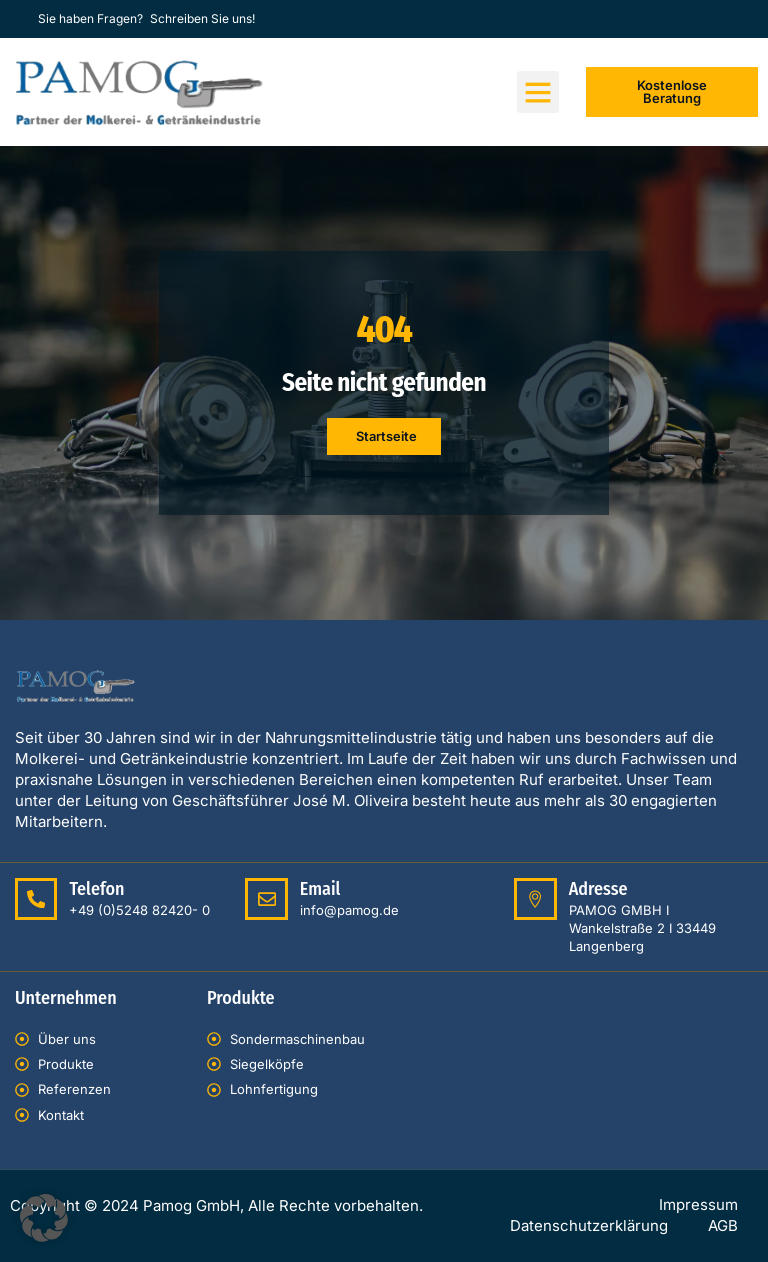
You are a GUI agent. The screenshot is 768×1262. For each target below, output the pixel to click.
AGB (723, 1226)
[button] (538, 92)
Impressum (698, 1205)
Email (319, 889)
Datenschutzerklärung (589, 1226)
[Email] (266, 899)
